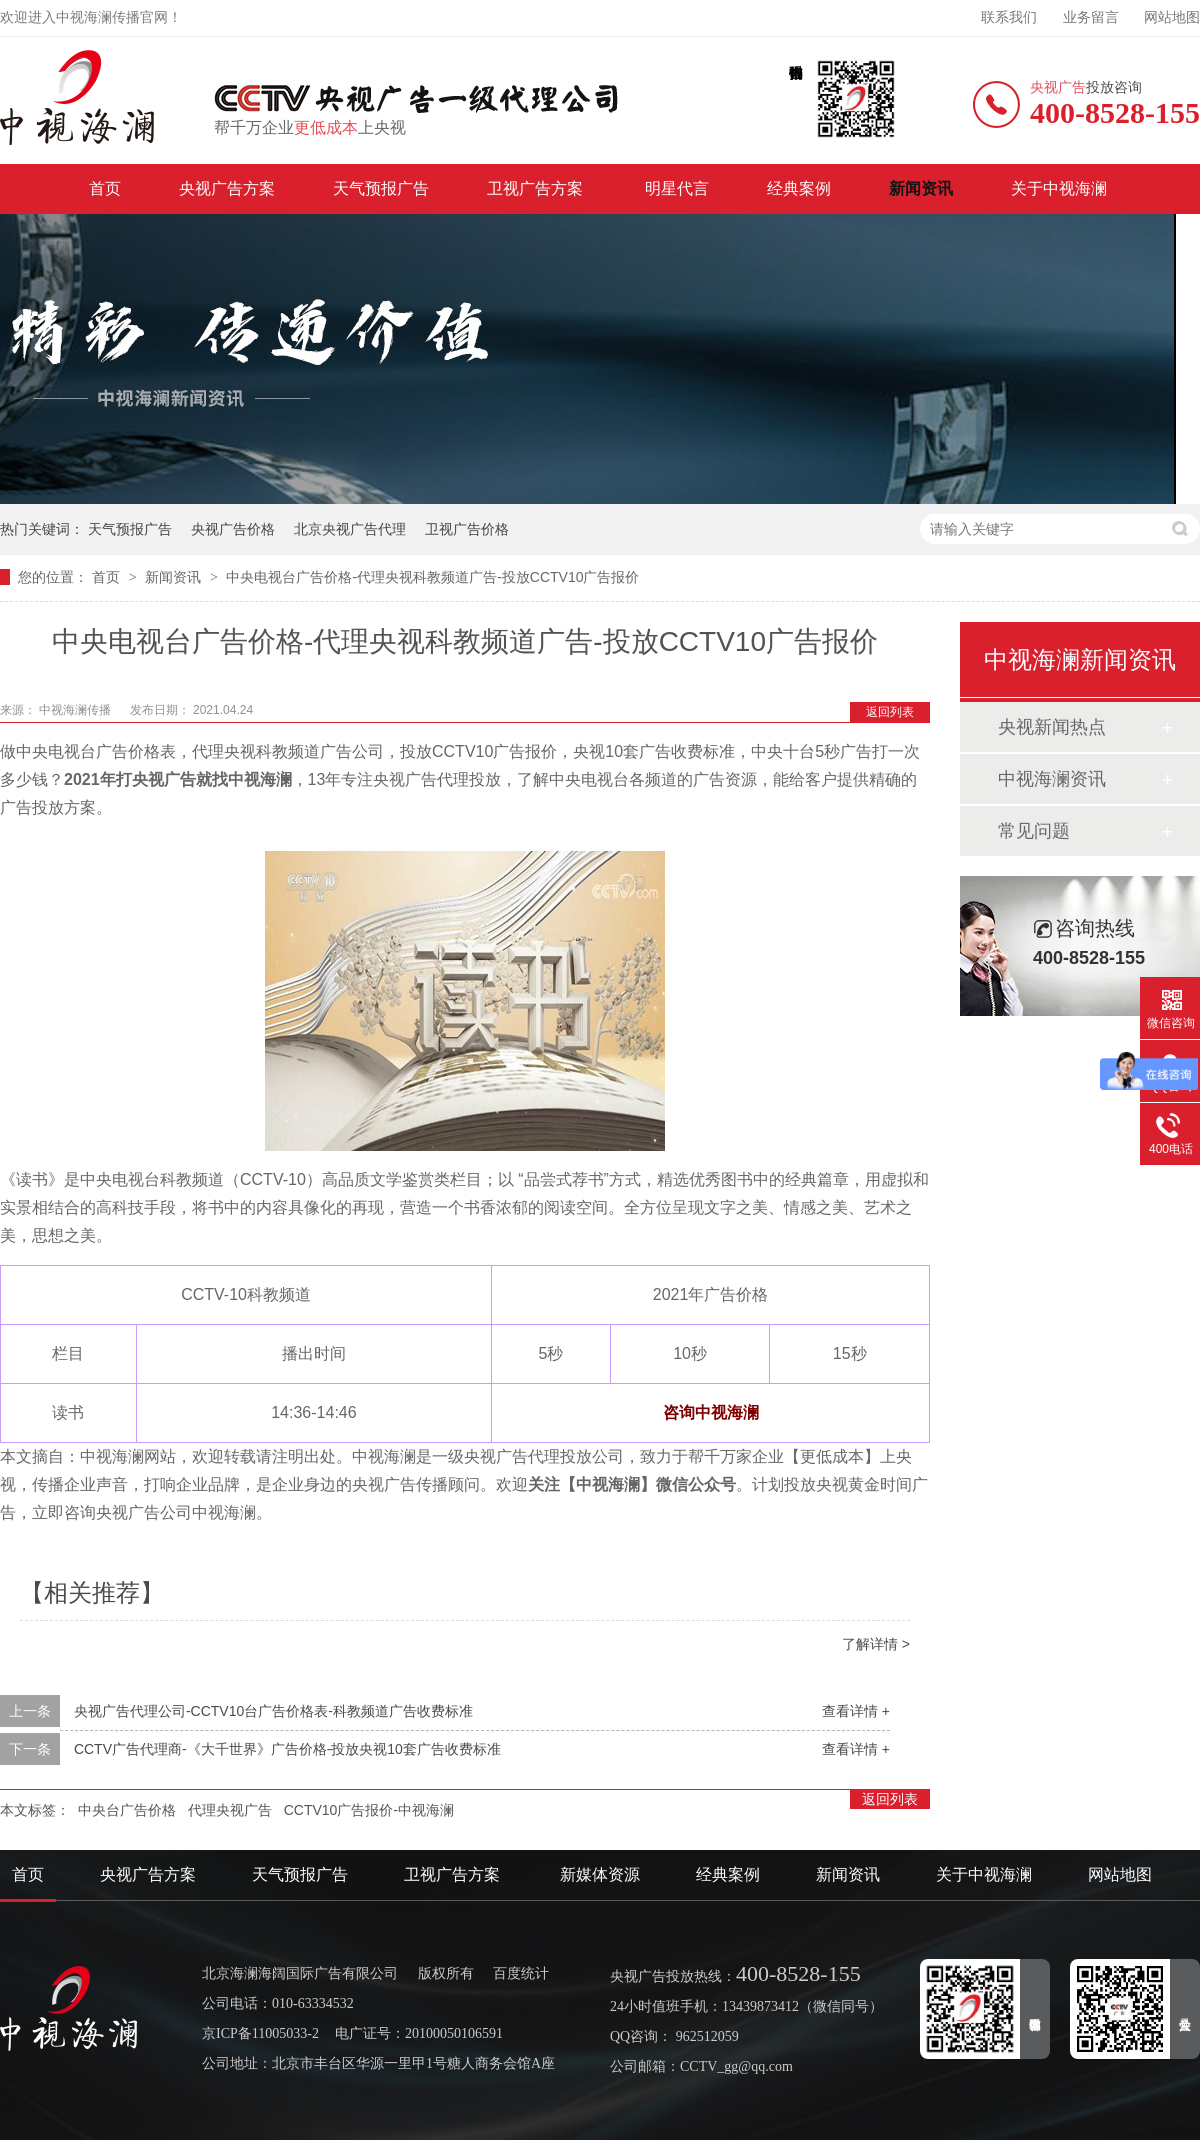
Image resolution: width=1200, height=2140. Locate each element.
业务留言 (1091, 17)
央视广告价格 (233, 529)
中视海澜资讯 (1052, 779)
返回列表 (890, 712)
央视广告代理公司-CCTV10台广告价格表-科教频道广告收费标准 (273, 1711)
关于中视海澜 (1059, 188)
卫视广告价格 (467, 529)
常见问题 (1034, 831)
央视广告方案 (227, 188)
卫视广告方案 (537, 188)
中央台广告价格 (127, 1810)
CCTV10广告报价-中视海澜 (369, 1810)
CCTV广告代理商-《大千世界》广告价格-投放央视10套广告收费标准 (287, 1749)
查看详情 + (856, 1711)
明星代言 (677, 188)
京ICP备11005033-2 (260, 2033)
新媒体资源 (600, 1874)
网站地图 (1172, 17)
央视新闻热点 (1052, 727)
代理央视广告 (230, 1810)
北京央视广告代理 (350, 529)
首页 (105, 188)
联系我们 (1009, 17)
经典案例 (799, 188)
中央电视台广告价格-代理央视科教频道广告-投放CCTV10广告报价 (432, 577)
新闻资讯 (921, 188)
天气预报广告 (381, 188)
